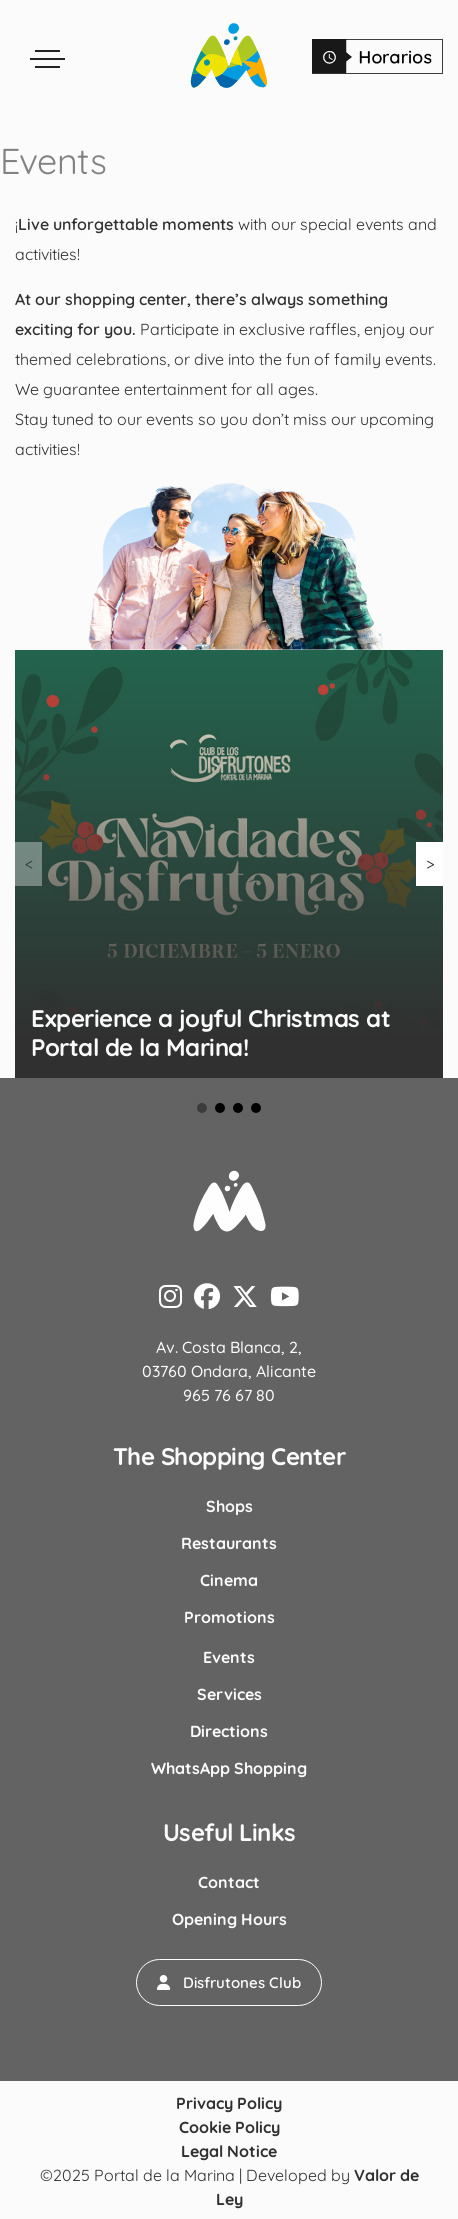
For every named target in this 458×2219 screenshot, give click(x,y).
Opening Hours (229, 1919)
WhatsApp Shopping (229, 1768)
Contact (229, 1882)
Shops (229, 1506)
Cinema (229, 1580)
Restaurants (229, 1543)
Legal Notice (229, 2151)
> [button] (430, 864)
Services (229, 1694)
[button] (229, 1982)
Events (229, 1657)
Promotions (229, 1617)
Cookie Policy (229, 2127)
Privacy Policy (229, 2103)
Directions (229, 1731)
